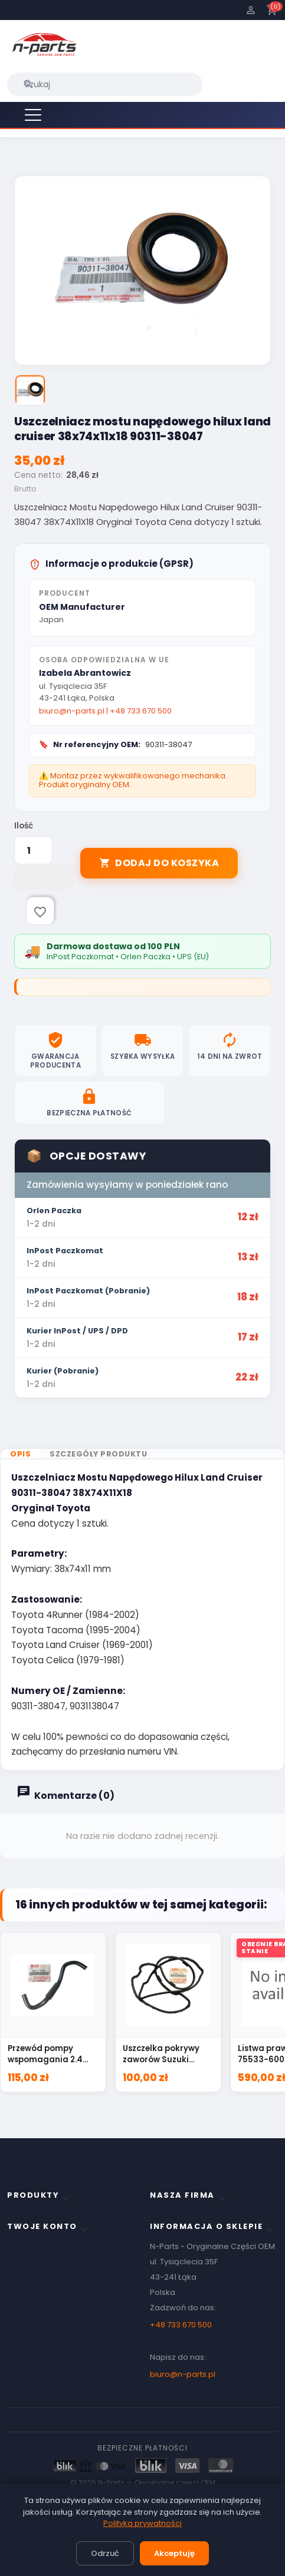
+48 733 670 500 (141, 714)
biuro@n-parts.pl (71, 714)
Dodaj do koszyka (159, 866)
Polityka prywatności (142, 2523)
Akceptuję (174, 2553)
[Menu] (33, 115)
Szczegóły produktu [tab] (98, 1409)
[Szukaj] (105, 84)
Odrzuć (105, 2553)
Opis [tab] (20, 1409)
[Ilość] (33, 854)
